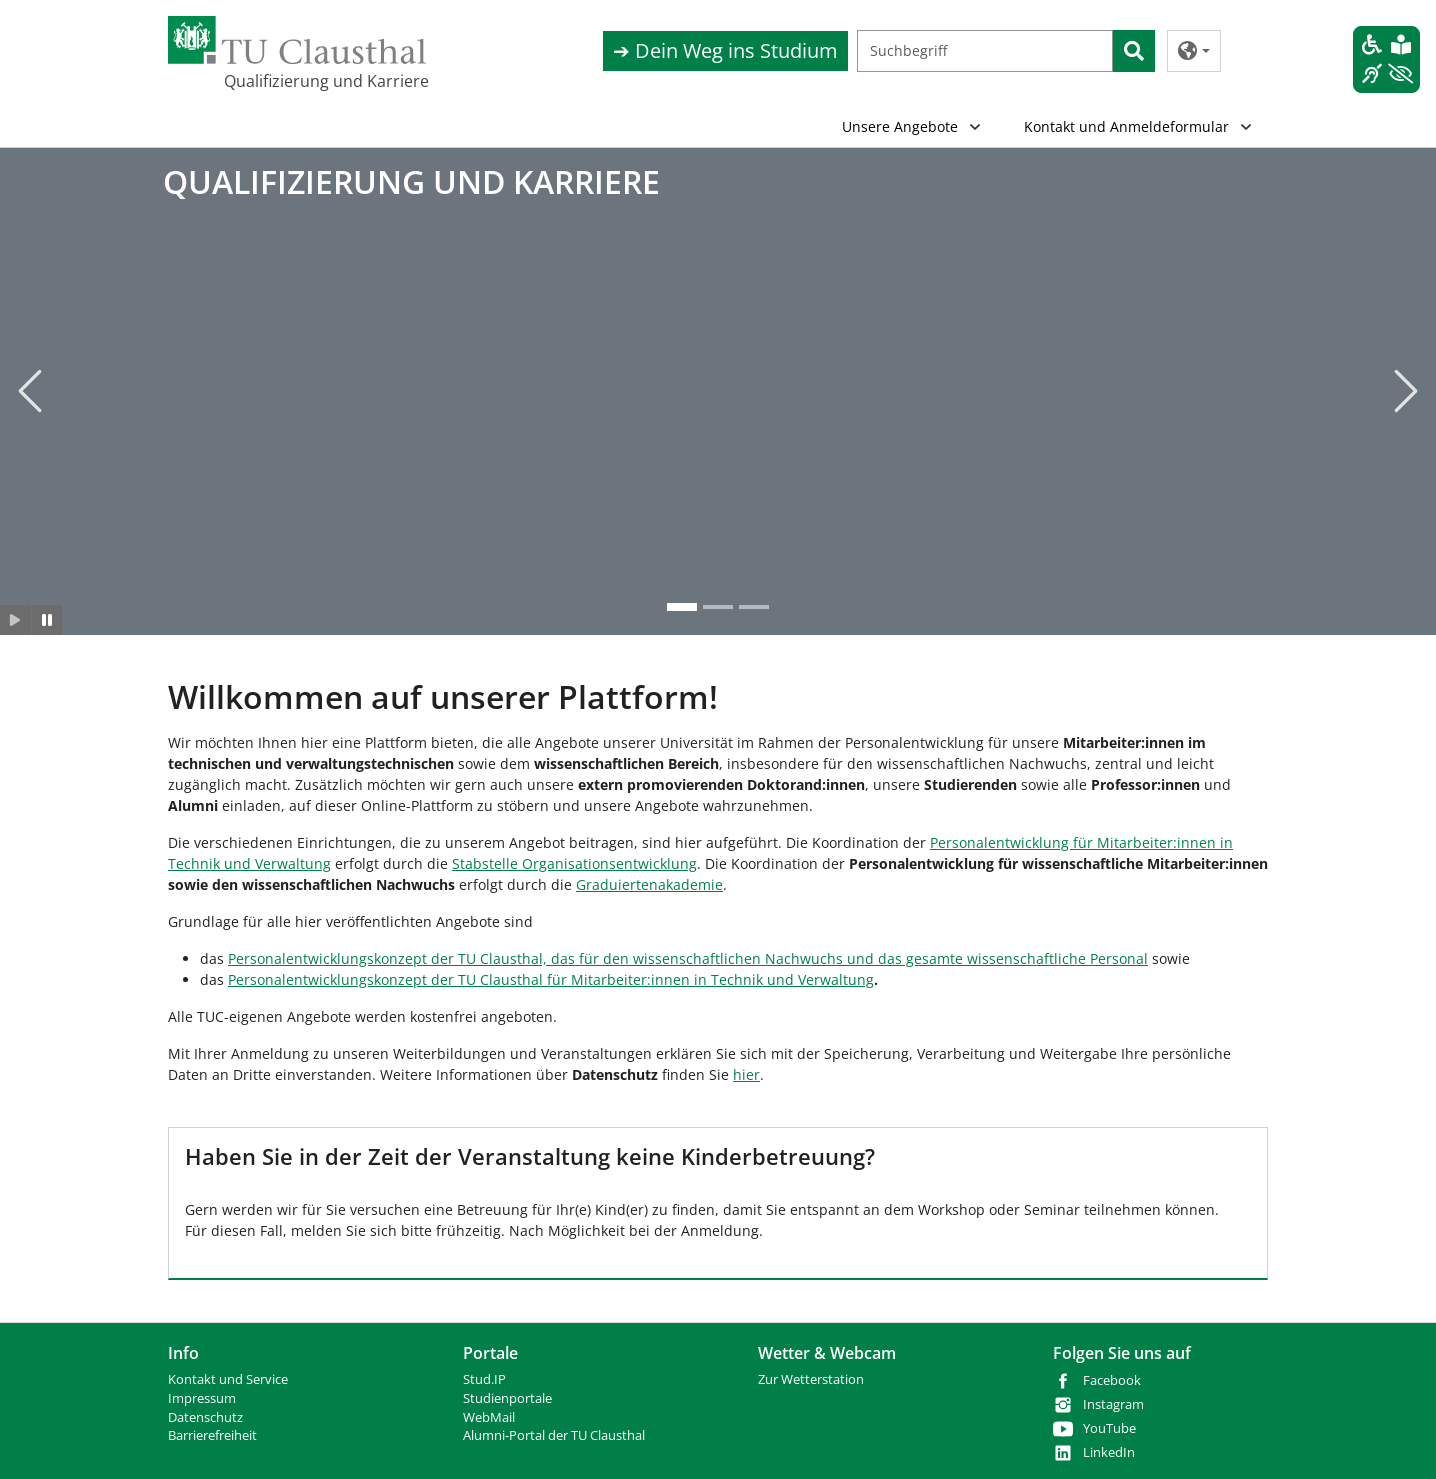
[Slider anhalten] (47, 621)
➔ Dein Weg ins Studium (725, 50)
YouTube (1109, 1428)
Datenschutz (205, 1417)
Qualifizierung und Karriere (324, 81)
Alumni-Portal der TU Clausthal (554, 1435)
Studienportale (507, 1398)
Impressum (202, 1398)
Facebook (1112, 1380)
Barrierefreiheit (212, 1435)
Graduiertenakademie (649, 884)
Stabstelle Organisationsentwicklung (574, 863)
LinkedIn (1109, 1452)
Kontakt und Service (228, 1379)
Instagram (1113, 1404)
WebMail (489, 1417)
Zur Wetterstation (811, 1379)
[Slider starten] (15, 621)
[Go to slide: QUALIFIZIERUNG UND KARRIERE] (682, 608)
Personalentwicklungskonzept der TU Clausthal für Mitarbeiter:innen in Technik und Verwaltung (551, 979)
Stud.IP (484, 1379)
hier (746, 1074)
